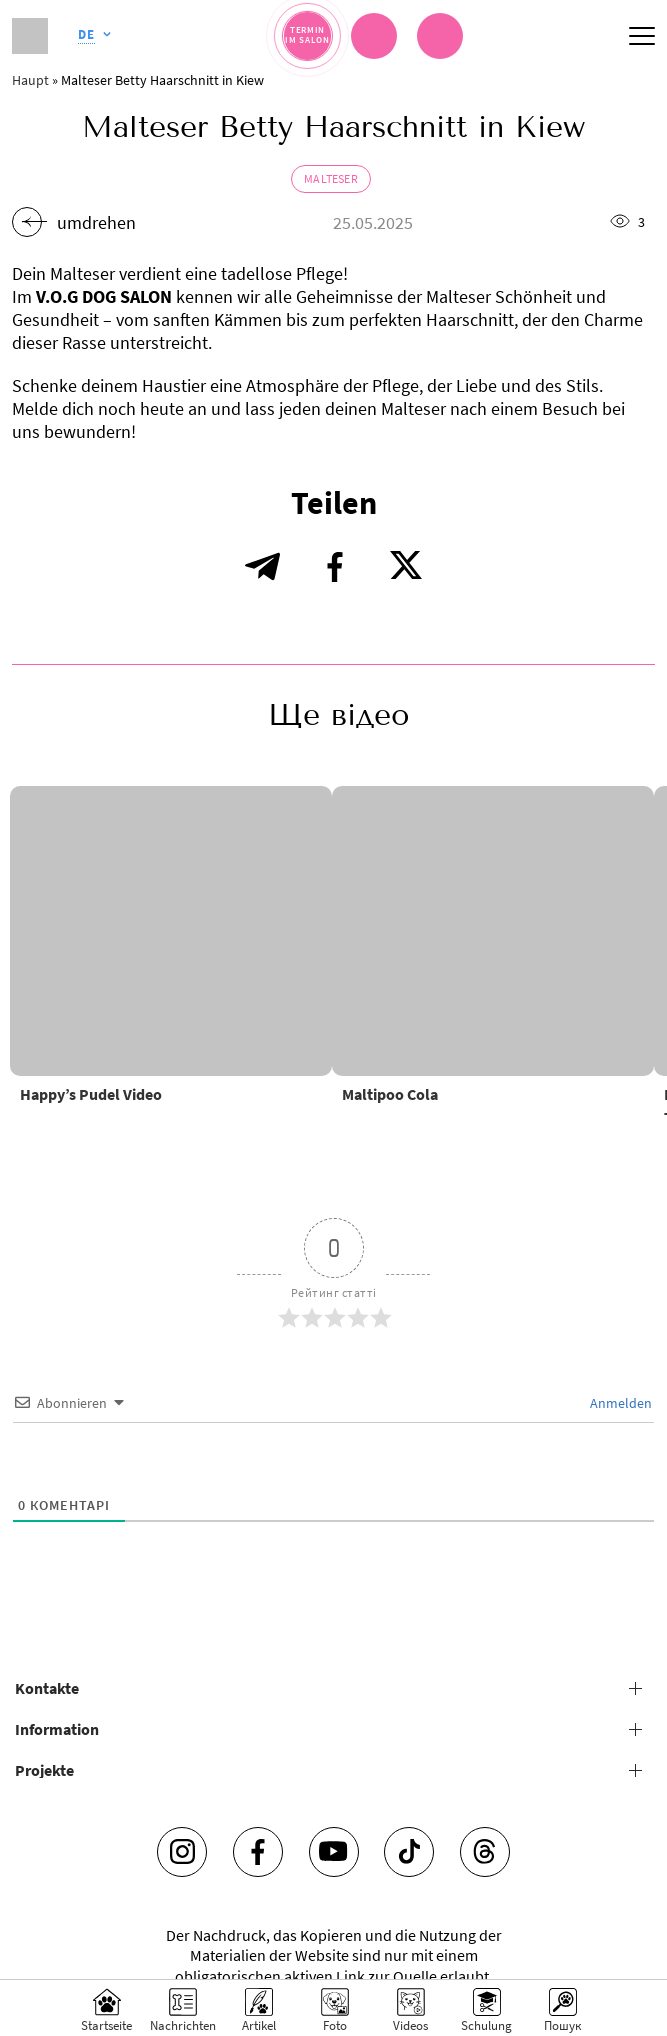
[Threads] (485, 1852)
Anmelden (619, 1403)
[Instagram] (182, 1852)
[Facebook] (258, 1852)
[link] (440, 36)
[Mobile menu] (642, 36)
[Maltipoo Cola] (493, 931)
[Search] (563, 2008)
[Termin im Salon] (307, 35)
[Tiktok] (409, 1852)
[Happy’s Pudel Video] (171, 931)
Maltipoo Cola (390, 1094)
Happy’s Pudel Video (91, 1094)
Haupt (30, 80)
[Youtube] (334, 1852)
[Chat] (374, 36)
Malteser (331, 178)
